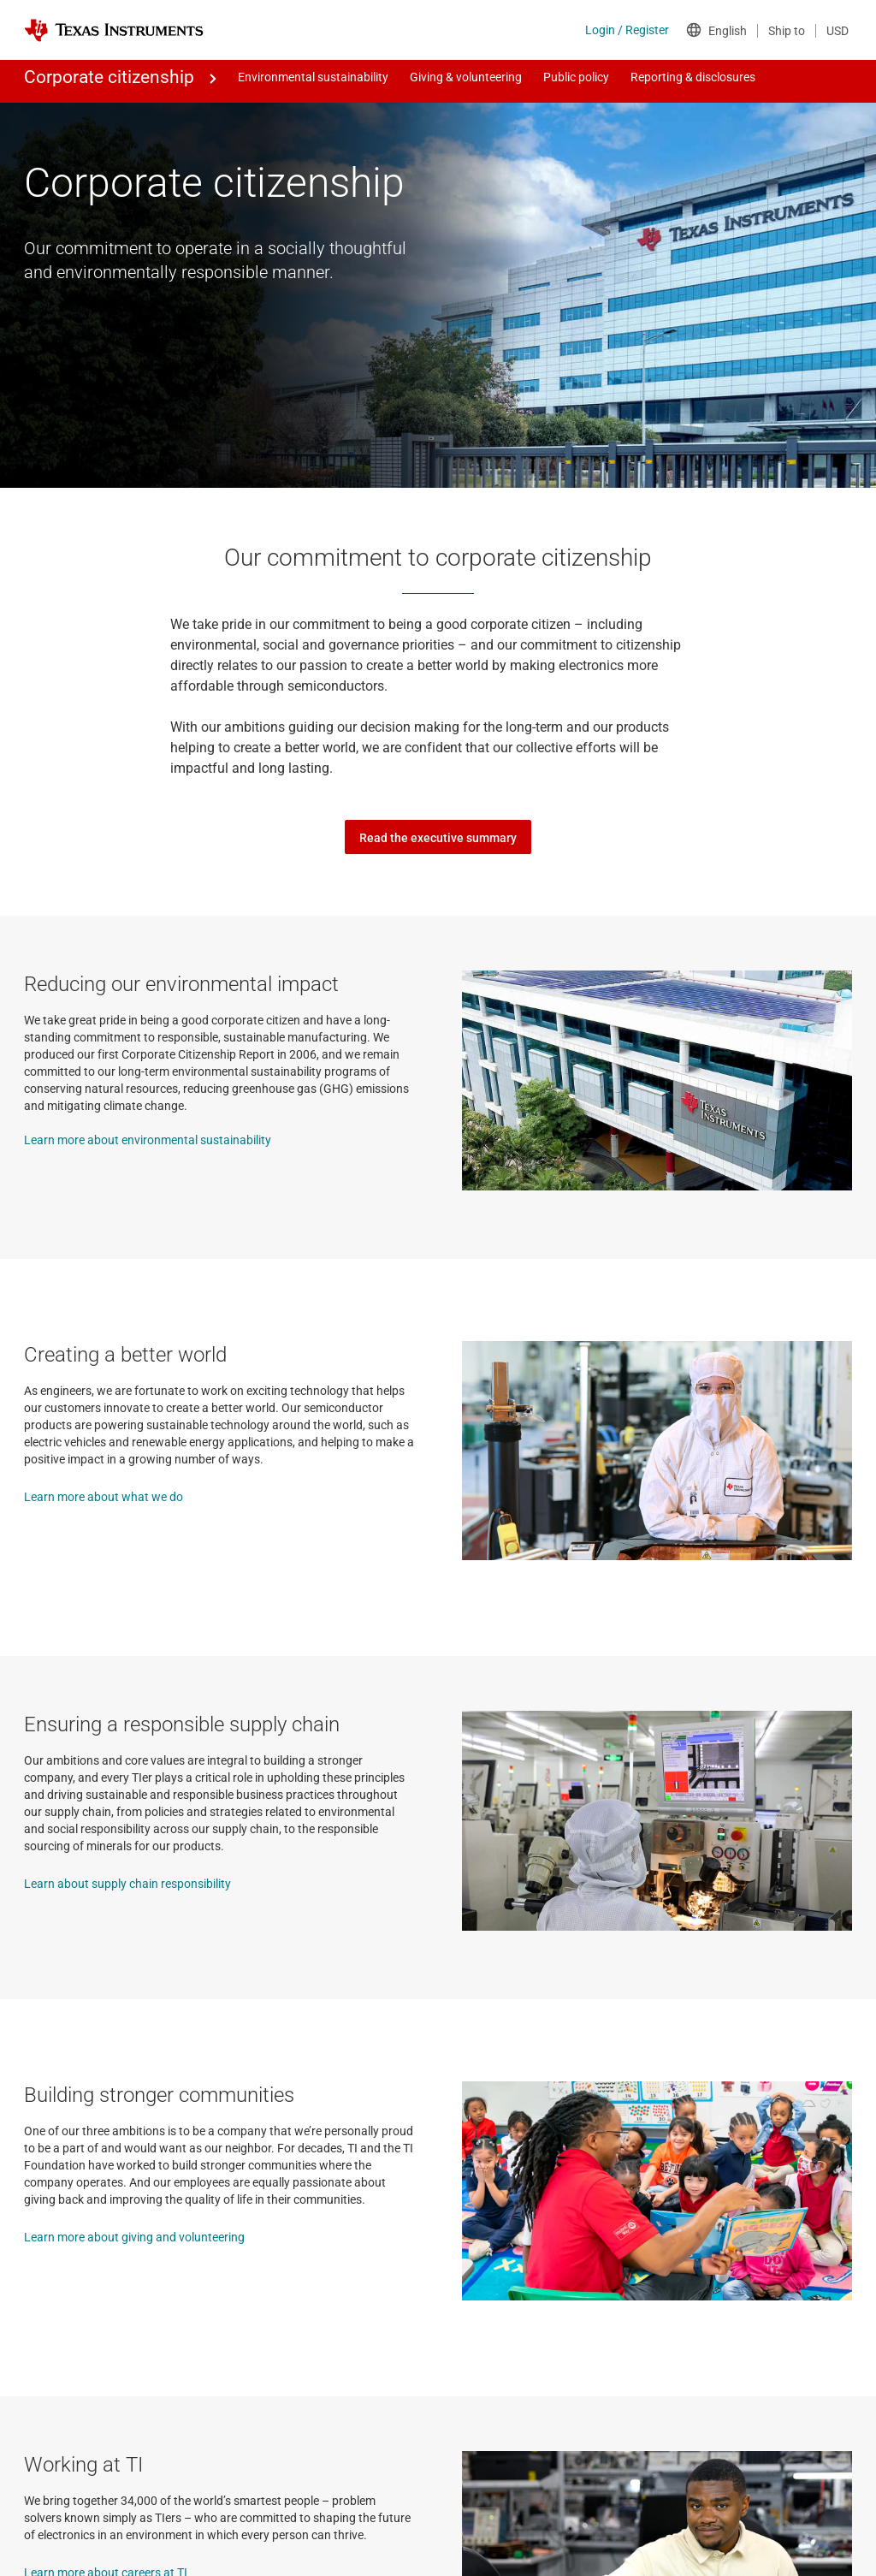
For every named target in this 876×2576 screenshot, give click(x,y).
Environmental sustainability (313, 77)
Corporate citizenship (109, 77)
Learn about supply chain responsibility (127, 1883)
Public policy (576, 77)
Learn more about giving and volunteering (134, 2237)
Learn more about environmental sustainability (147, 1140)
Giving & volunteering (466, 77)
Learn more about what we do (103, 1497)
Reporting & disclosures (692, 77)
